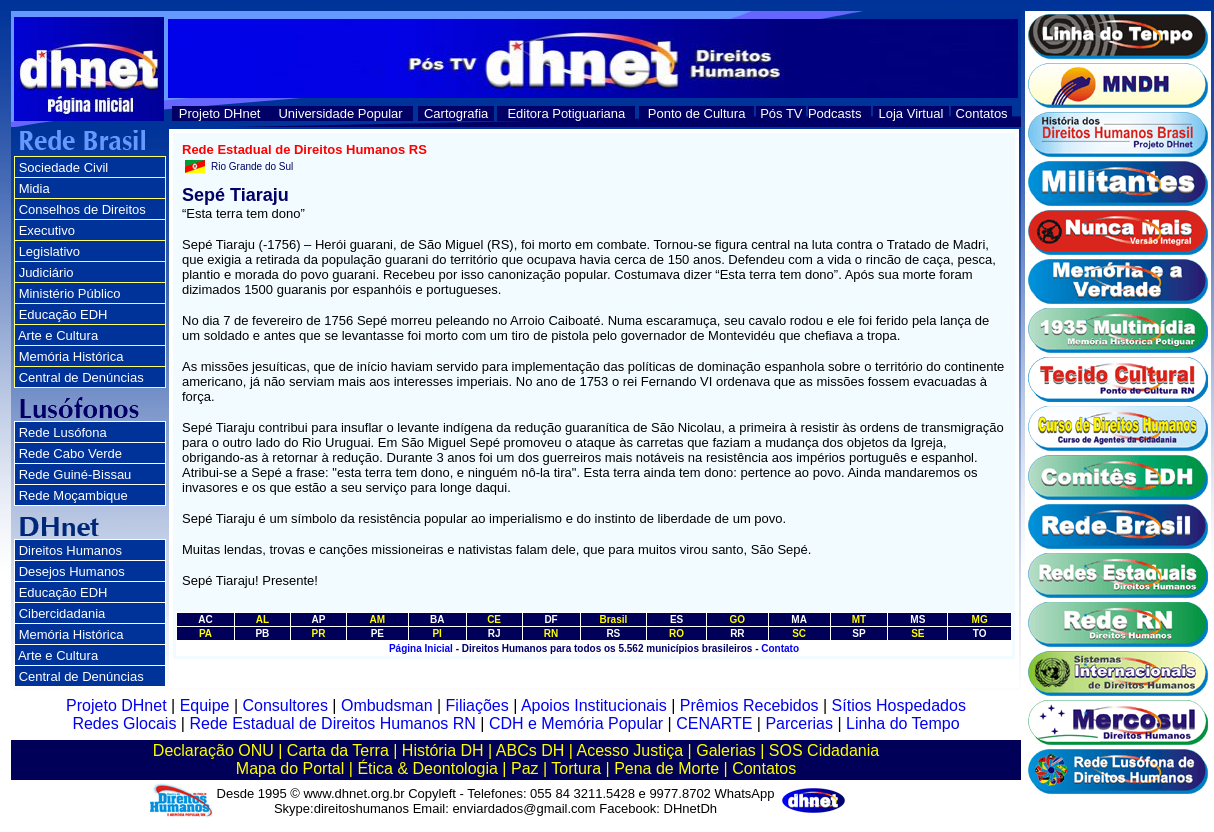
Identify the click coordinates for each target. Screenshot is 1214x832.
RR (737, 633)
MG (980, 619)
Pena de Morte (666, 768)
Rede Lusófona (63, 432)
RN (551, 633)
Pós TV (781, 113)
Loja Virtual (911, 113)
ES (676, 619)
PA (205, 633)
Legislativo (49, 251)
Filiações (477, 705)
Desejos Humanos (72, 571)
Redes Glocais (124, 723)
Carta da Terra (338, 750)
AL (262, 619)
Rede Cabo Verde (70, 453)
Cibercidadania (62, 613)
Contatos (982, 113)
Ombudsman (387, 705)
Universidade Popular (340, 113)
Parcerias (799, 723)
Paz (525, 768)
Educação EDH (63, 314)
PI (436, 633)
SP (858, 633)
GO (738, 619)
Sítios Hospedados (899, 705)
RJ (494, 633)
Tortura (576, 768)
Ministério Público (70, 293)
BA (437, 619)
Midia (34, 188)
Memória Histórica (71, 356)
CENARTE (714, 723)
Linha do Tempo (903, 723)
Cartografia (456, 113)
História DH (443, 750)
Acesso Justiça (629, 750)
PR (318, 633)
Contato (780, 648)
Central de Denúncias (81, 377)
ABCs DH (530, 750)
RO (676, 633)
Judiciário (46, 272)
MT (859, 619)
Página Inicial (421, 648)
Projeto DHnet (220, 113)
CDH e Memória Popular (576, 723)
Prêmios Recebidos (749, 705)
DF (550, 619)
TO (980, 633)
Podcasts (834, 113)
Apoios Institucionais (594, 705)
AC (205, 619)
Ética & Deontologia (427, 768)
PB (262, 633)
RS (613, 633)
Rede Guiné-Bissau (75, 474)
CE (494, 619)
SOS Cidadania (824, 750)
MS (917, 619)
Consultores (285, 705)
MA (799, 619)
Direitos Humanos (70, 550)
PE (377, 633)
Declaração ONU (213, 750)
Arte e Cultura (58, 335)
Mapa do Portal (290, 768)
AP (318, 619)
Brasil (613, 619)
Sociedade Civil (64, 167)
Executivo (47, 230)
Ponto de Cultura (697, 113)
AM (378, 619)
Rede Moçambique (73, 495)
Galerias (726, 750)
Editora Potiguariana (566, 113)
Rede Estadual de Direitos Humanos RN (332, 723)
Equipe (205, 705)
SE (917, 633)
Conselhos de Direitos (82, 209)
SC (799, 633)
